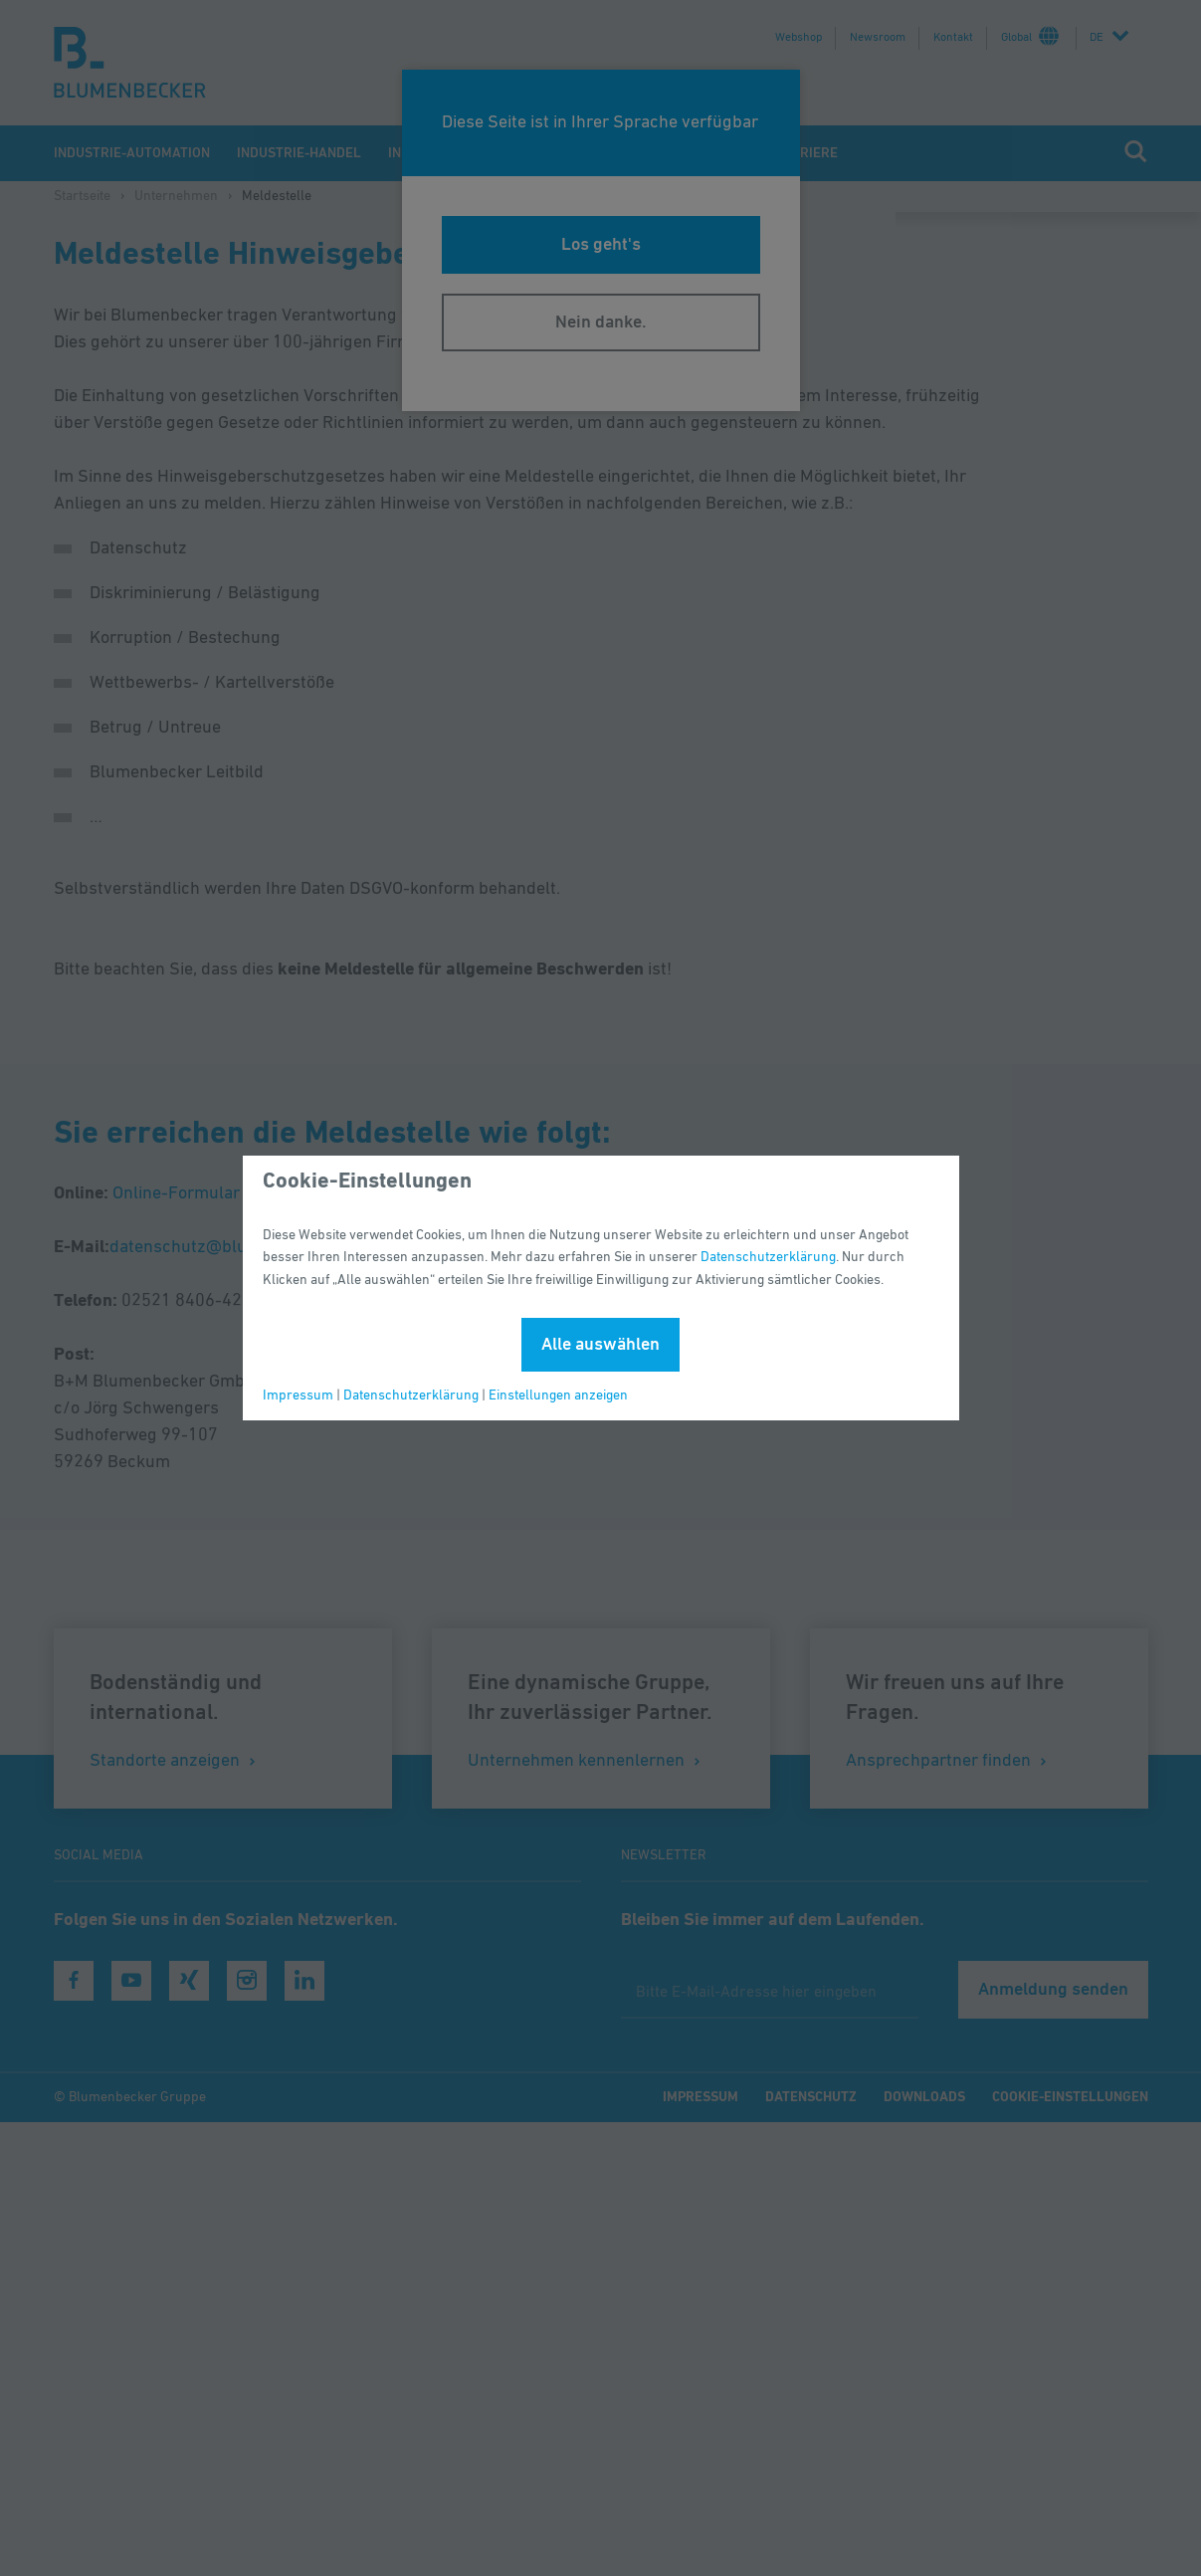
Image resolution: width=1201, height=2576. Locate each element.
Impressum (298, 1395)
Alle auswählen (600, 1345)
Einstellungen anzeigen (558, 1395)
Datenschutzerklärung (768, 1257)
